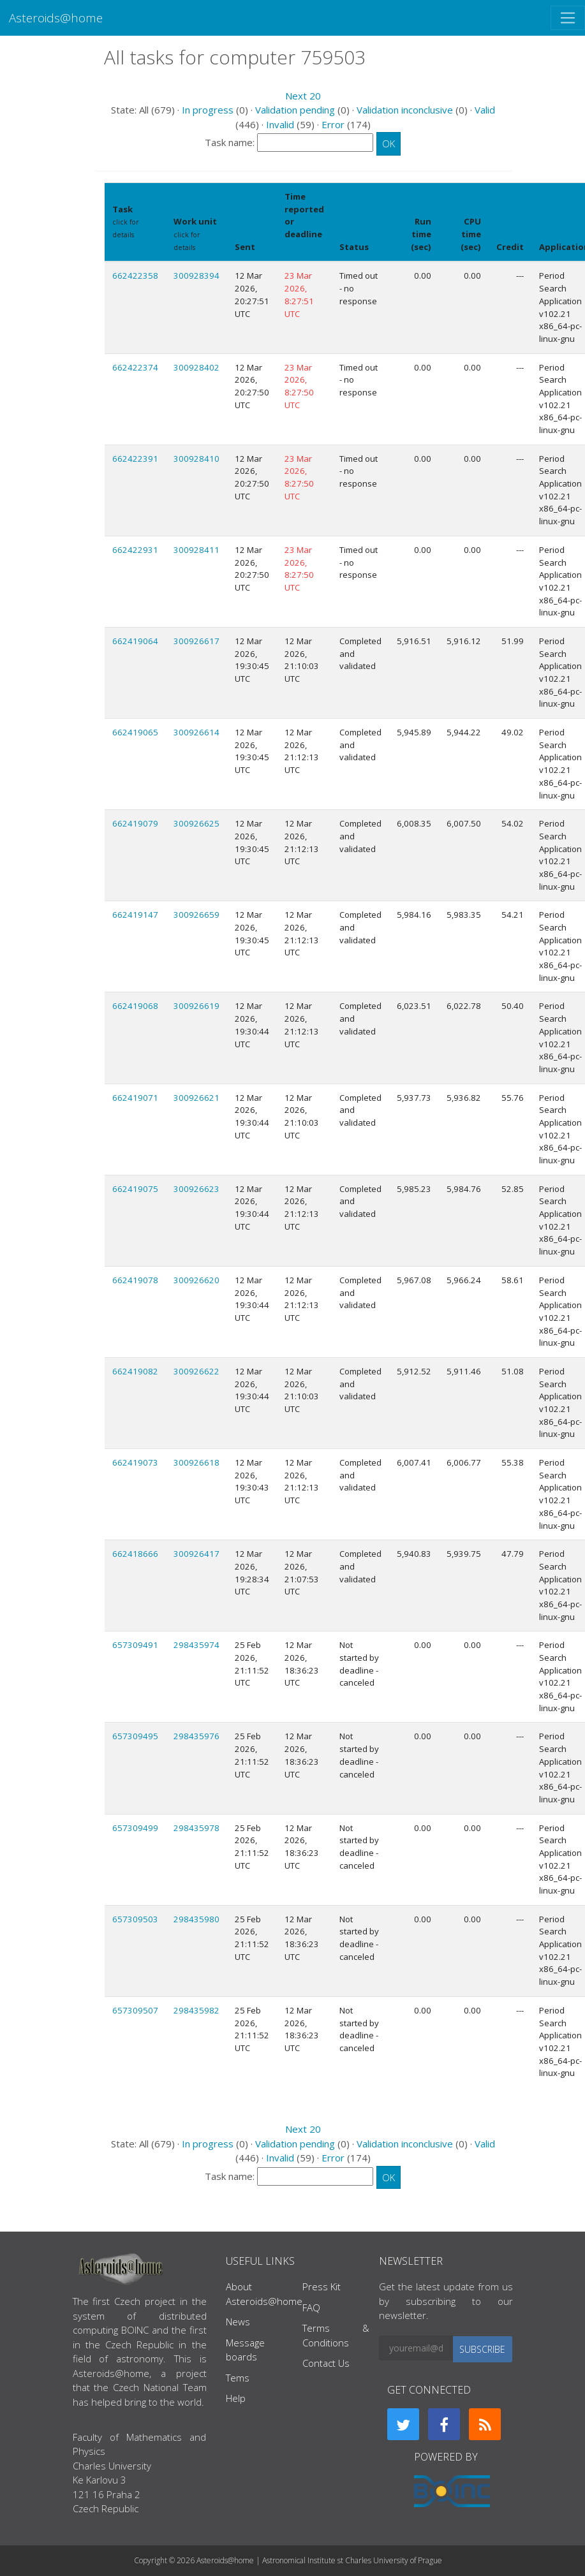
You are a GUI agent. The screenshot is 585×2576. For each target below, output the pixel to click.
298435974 (196, 1645)
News (238, 2321)
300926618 (196, 1462)
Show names (133, 247)
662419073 (135, 1462)
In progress (207, 109)
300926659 (196, 914)
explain (297, 247)
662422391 (135, 458)
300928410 (196, 458)
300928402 (196, 367)
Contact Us (326, 2363)
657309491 (135, 1645)
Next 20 (303, 95)
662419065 (135, 732)
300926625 (196, 823)
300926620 (196, 1280)
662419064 (135, 641)
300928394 (196, 275)
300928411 (196, 550)
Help (236, 2398)
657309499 (135, 1828)
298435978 (196, 1828)
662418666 (135, 1553)
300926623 (196, 1189)
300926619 (196, 1006)
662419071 (135, 1097)
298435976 (196, 1736)
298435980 (196, 1919)
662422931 (135, 550)
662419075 (135, 1189)
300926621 (196, 1097)
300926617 (196, 641)
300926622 (196, 1371)
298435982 (196, 2010)
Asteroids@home (56, 18)
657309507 (135, 2010)
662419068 (135, 1006)
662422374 (135, 367)
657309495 (135, 1736)
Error (333, 124)
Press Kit (321, 2286)
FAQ (311, 2307)
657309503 (135, 1919)
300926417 (196, 1553)
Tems (237, 2377)
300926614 (196, 732)
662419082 (135, 1371)
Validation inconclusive (405, 109)
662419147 (135, 914)
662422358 (135, 275)
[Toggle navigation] (568, 18)
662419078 (135, 1280)
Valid (485, 109)
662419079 (135, 823)
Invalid (280, 124)
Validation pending (295, 109)
